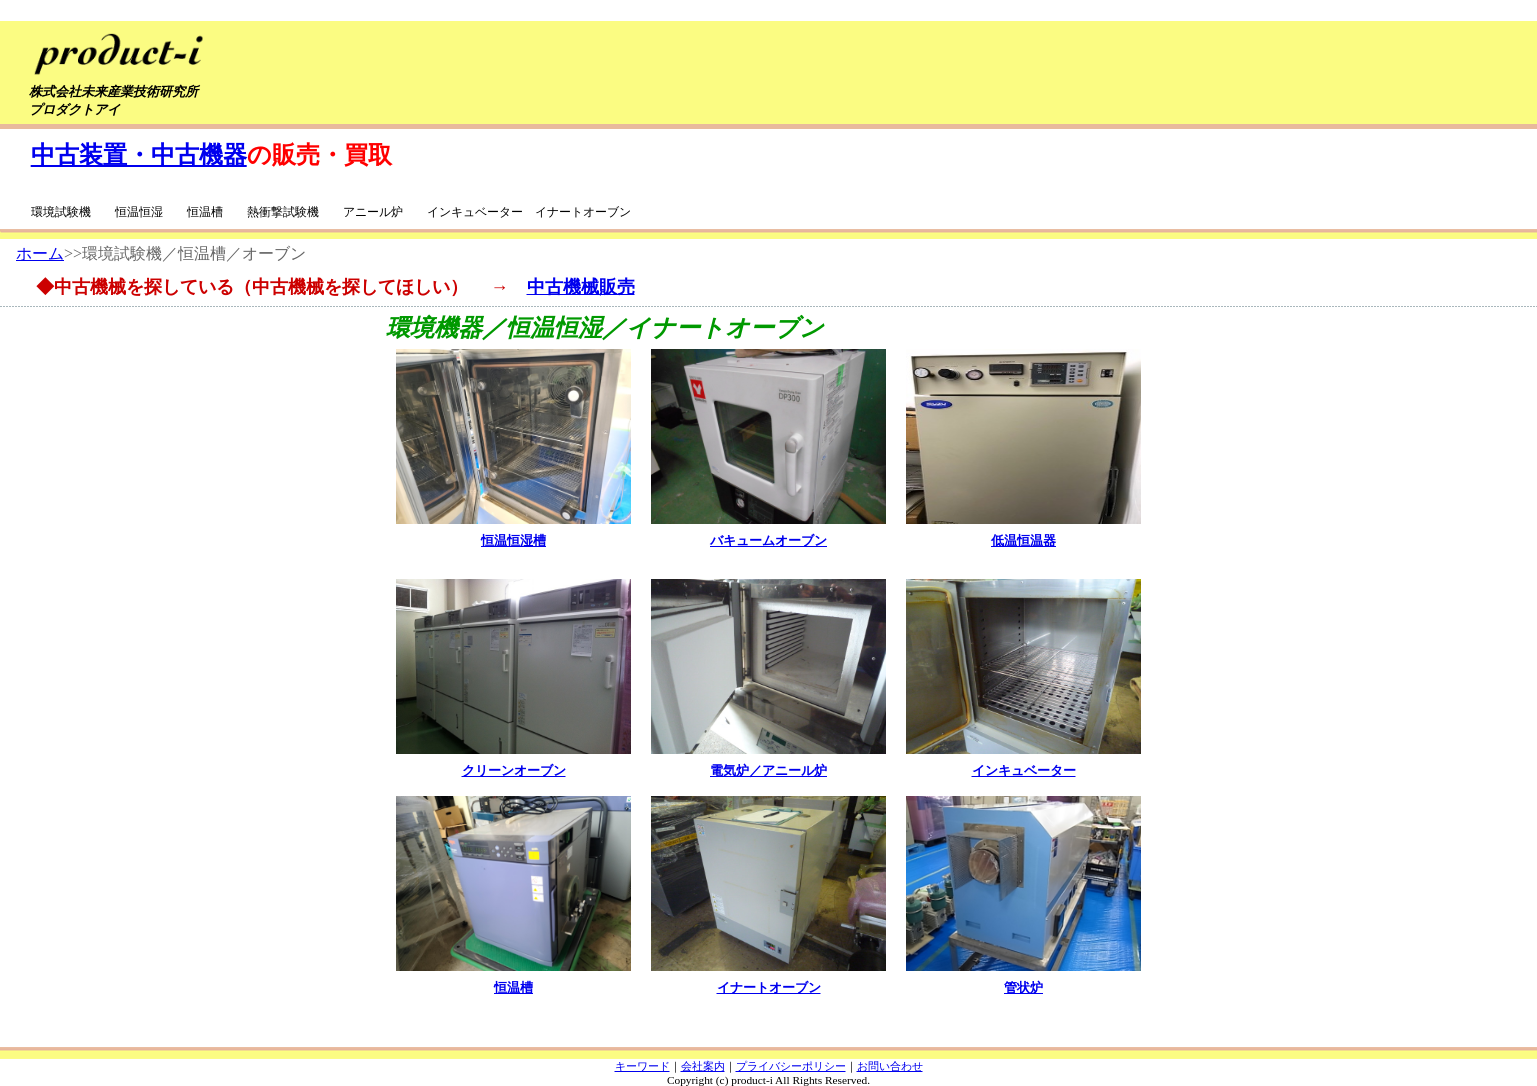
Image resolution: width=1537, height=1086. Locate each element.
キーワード (642, 1066)
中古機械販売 (581, 287)
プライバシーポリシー (791, 1066)
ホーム (40, 253)
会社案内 (703, 1066)
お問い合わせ (890, 1066)
